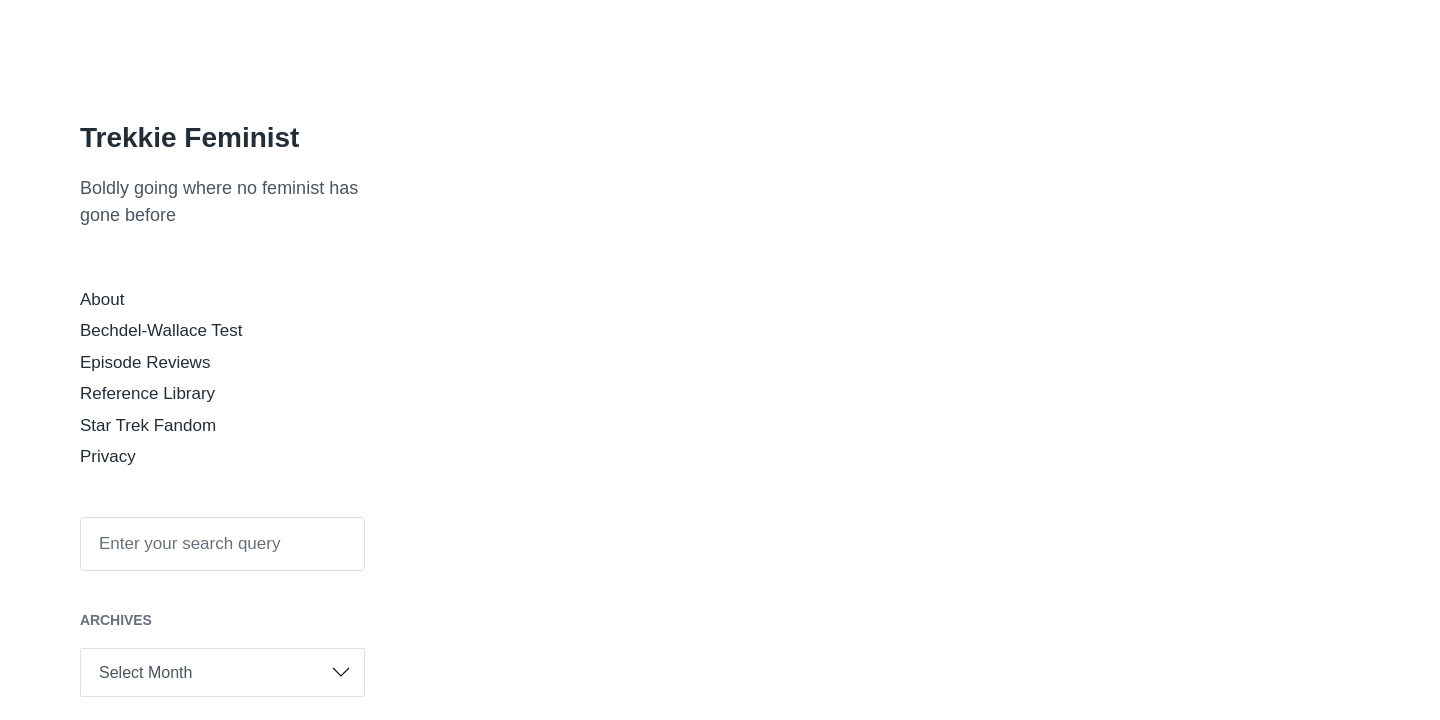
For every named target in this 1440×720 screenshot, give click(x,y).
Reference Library (147, 393)
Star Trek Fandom (148, 425)
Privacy (108, 456)
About (102, 299)
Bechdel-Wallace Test (161, 330)
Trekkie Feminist (189, 137)
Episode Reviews (145, 362)
